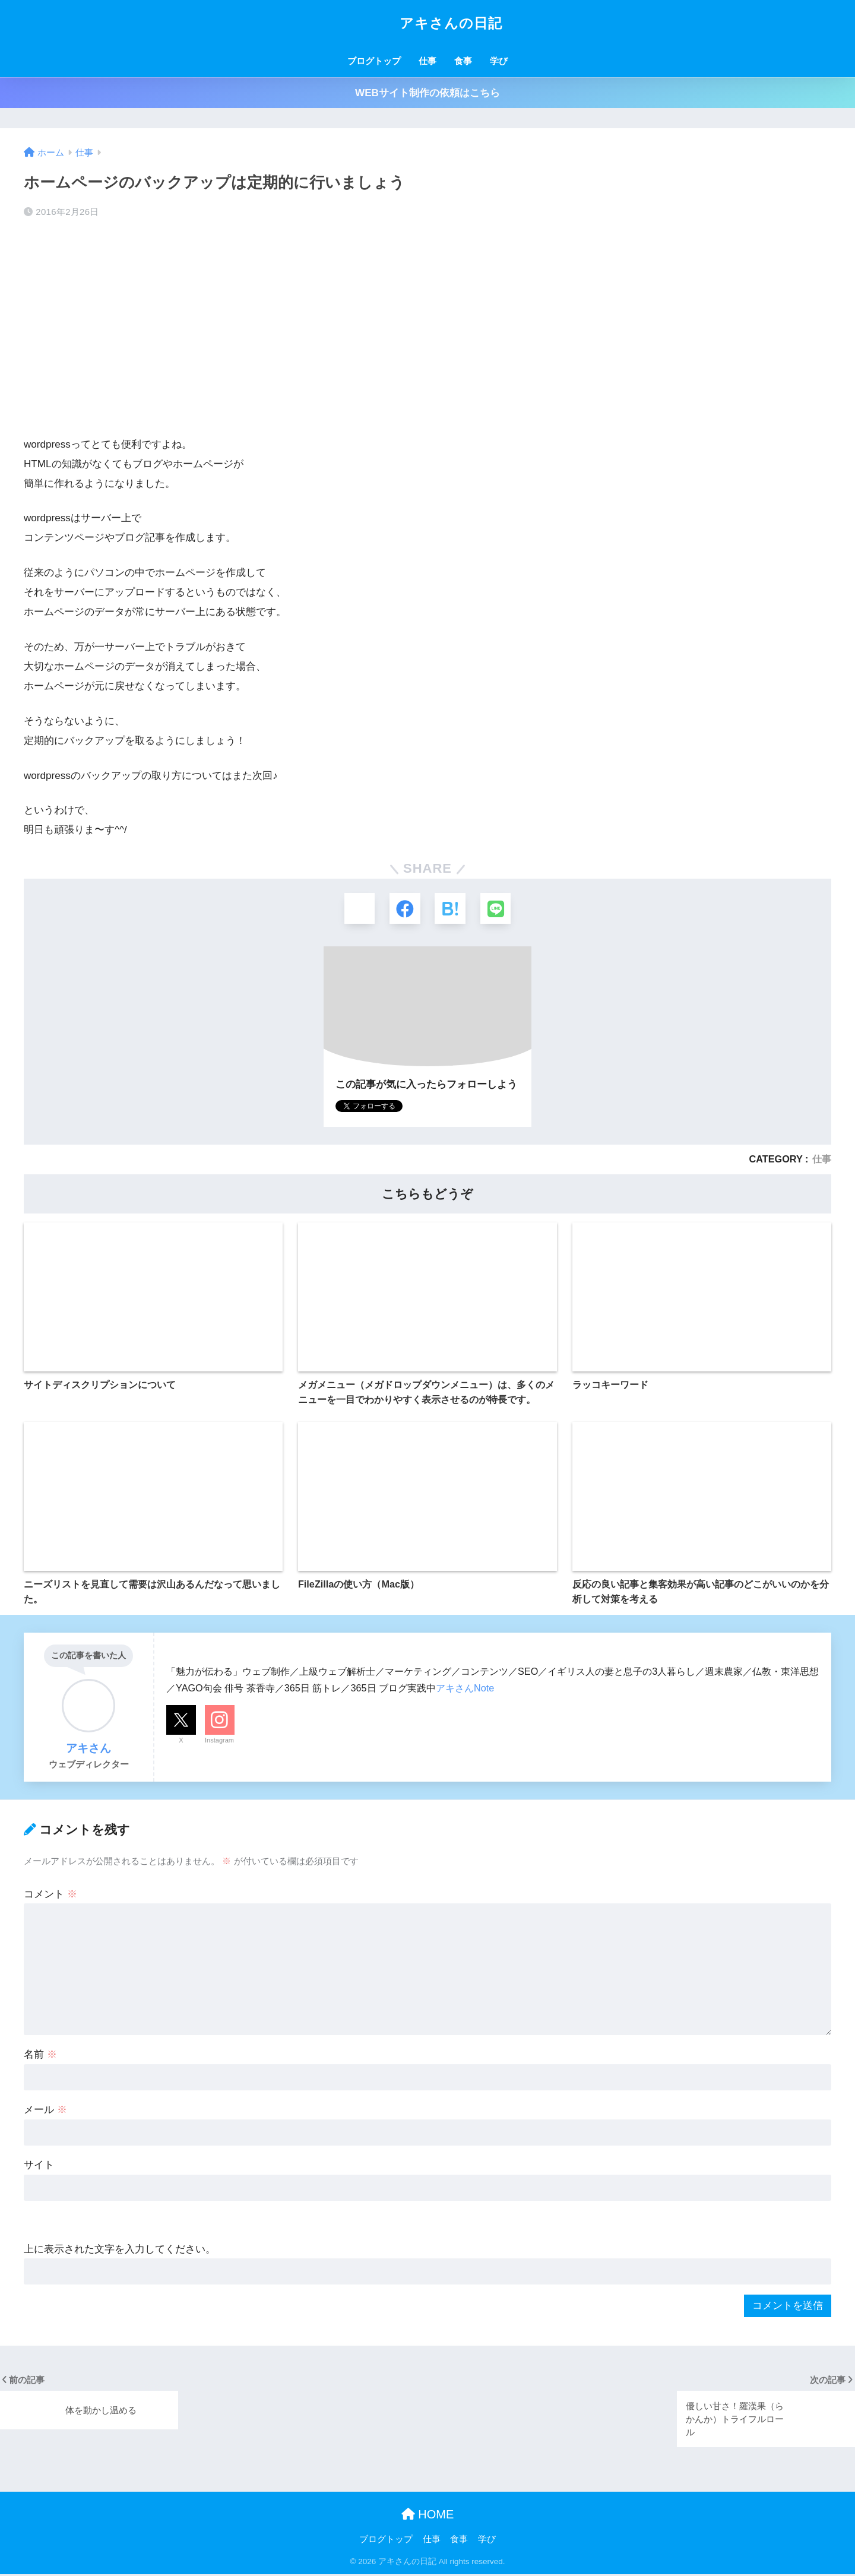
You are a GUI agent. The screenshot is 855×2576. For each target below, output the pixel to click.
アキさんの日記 (427, 23)
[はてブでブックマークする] (451, 909)
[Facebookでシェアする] (404, 909)
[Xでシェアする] (356, 909)
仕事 (427, 61)
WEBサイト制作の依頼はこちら (427, 93)
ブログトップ (374, 61)
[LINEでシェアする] (498, 909)
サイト (39, 2167)
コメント (50, 1896)
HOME (427, 2516)
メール (45, 2112)
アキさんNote (465, 1689)
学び (499, 61)
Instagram (219, 1742)
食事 (463, 61)
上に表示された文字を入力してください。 (120, 2251)
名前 (40, 2056)
